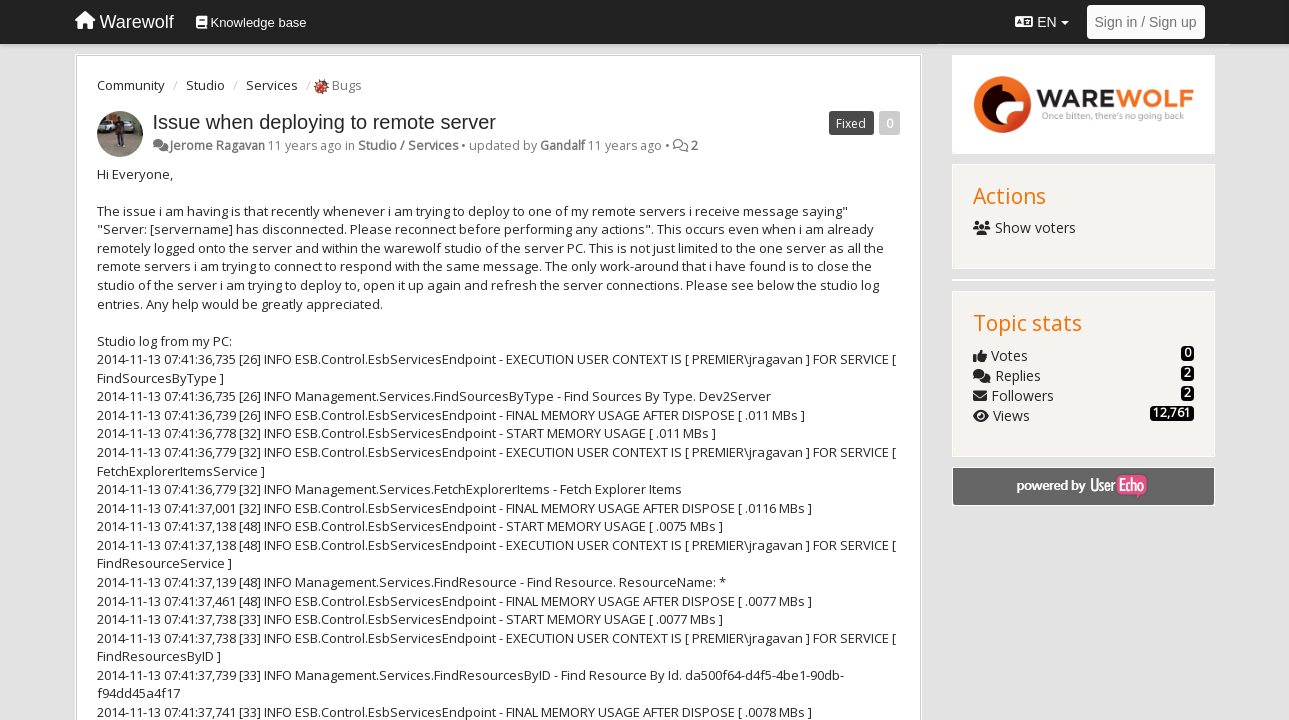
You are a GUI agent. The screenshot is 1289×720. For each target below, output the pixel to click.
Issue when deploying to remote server (325, 122)
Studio (205, 85)
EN (1041, 22)
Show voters (1024, 227)
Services (272, 85)
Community (131, 85)
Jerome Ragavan (217, 145)
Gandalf (562, 145)
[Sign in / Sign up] (1146, 22)
